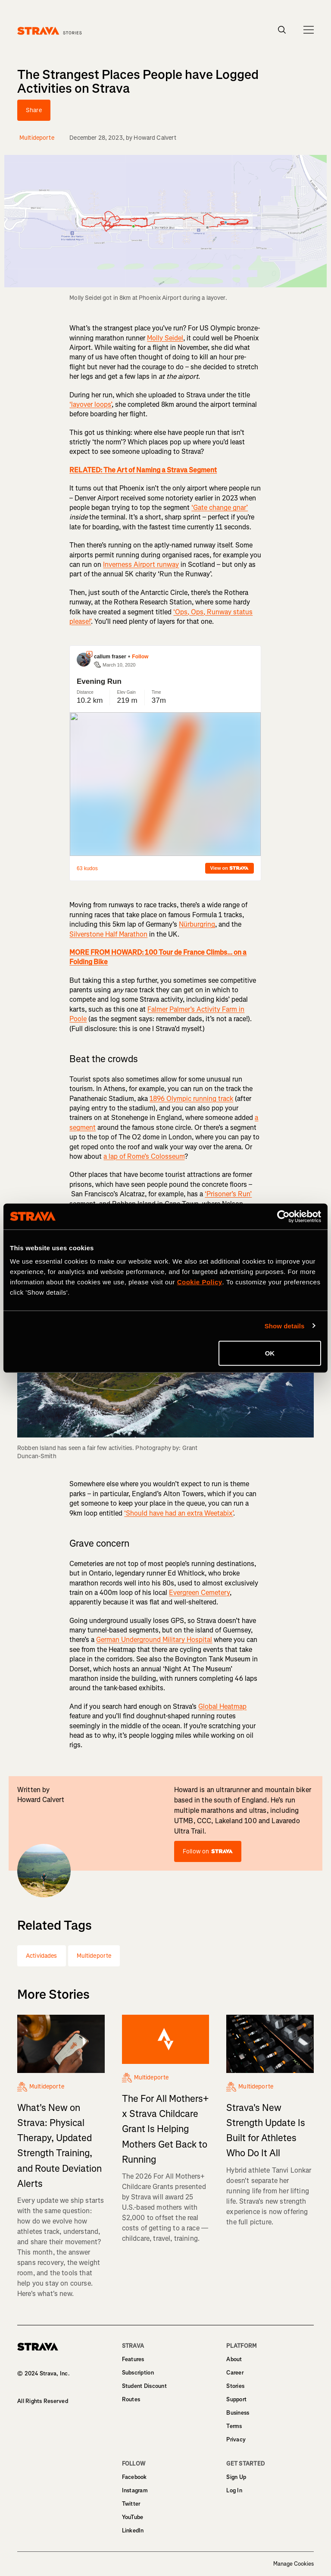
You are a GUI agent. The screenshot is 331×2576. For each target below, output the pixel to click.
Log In (234, 2490)
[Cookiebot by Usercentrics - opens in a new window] (283, 1216)
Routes (131, 2399)
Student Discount (144, 2386)
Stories (235, 2386)
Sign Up (236, 2477)
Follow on (208, 1851)
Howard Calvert (155, 138)
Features (133, 2359)
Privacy (236, 2439)
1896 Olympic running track (191, 1098)
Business (237, 2412)
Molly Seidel (165, 338)
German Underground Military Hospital (154, 1639)
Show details (285, 1325)
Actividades (41, 1956)
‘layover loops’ (90, 404)
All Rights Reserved (42, 2401)
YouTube (133, 2517)
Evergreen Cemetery (199, 1592)
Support (236, 2399)
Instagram (135, 2490)
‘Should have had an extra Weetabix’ (178, 1513)
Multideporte (94, 1956)
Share (34, 110)
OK (270, 1353)
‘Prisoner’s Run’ (228, 1193)
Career (235, 2372)
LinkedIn (133, 2530)
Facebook (134, 2477)
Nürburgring (197, 924)
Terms (234, 2426)
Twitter (131, 2503)
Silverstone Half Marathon (108, 934)
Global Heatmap (222, 1706)
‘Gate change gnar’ (219, 507)
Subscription (138, 2372)
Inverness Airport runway (141, 564)
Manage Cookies (293, 2563)
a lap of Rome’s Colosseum (143, 1156)
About (234, 2359)
